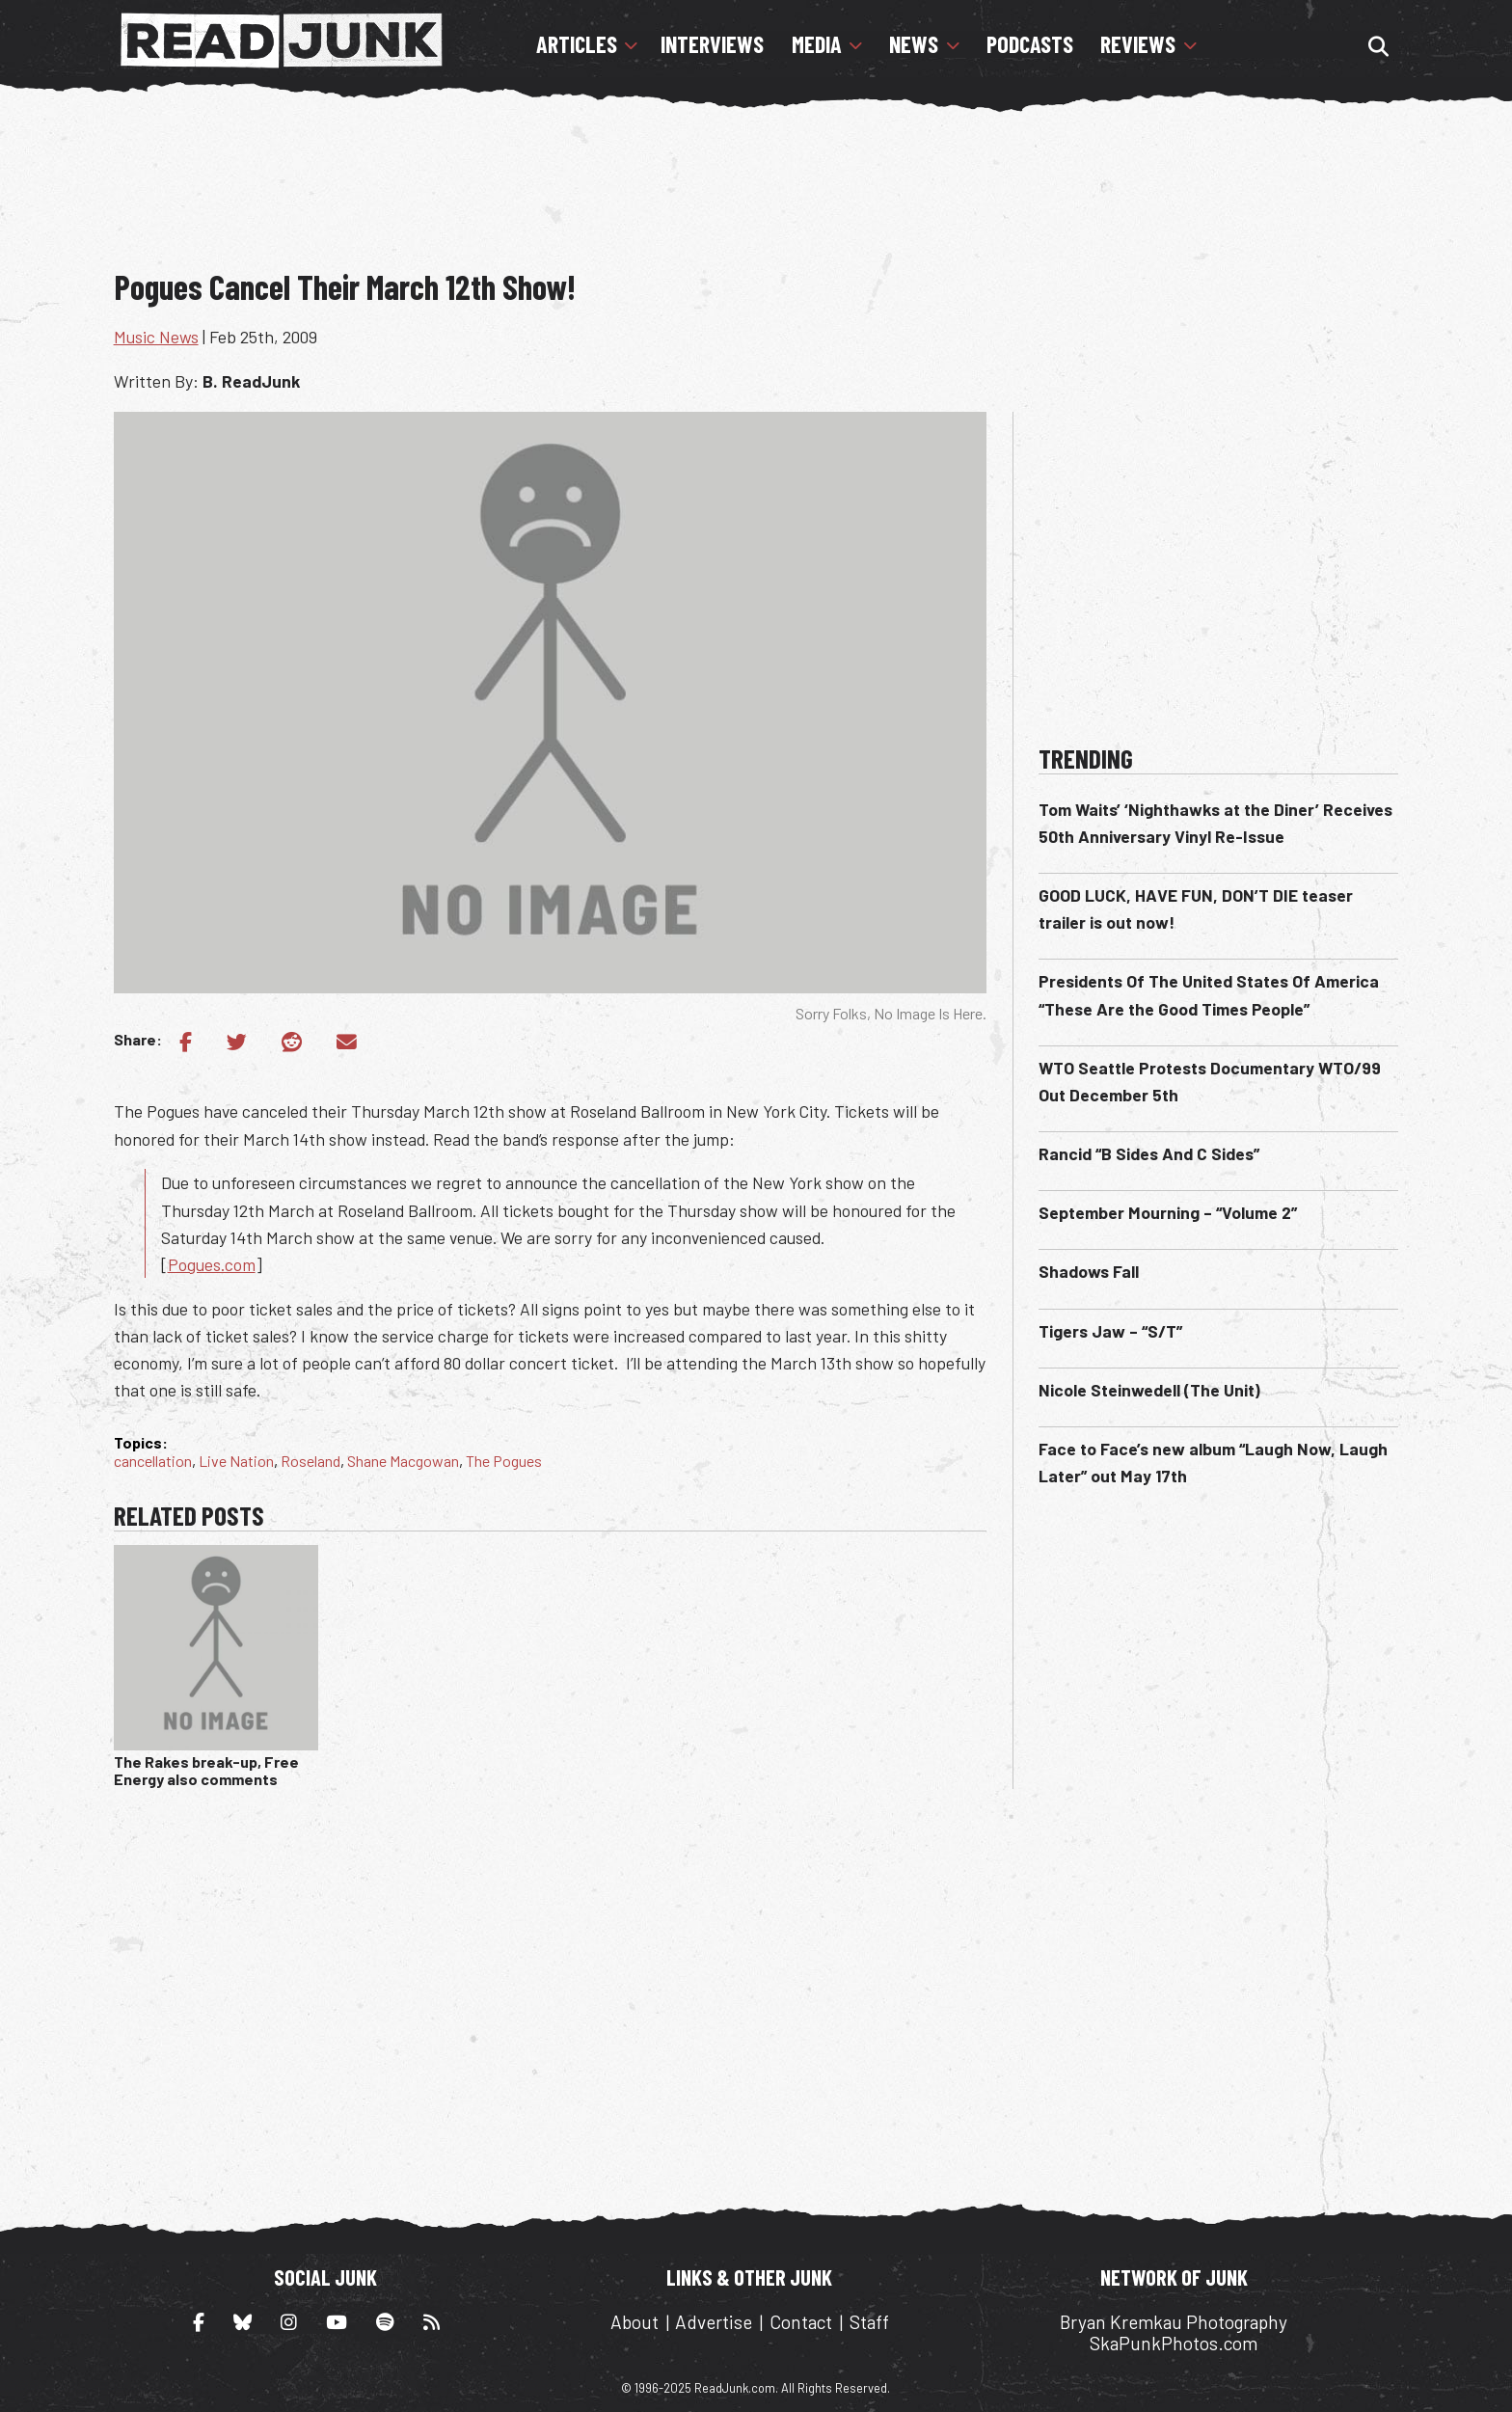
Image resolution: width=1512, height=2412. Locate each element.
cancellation (153, 1460)
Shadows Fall (1089, 1271)
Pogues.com (212, 1264)
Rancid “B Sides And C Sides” (1149, 1153)
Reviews (1137, 44)
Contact (801, 2322)
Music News (156, 336)
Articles (576, 44)
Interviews (712, 44)
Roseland (310, 1460)
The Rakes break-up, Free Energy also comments (206, 1770)
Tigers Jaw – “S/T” (1110, 1331)
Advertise (713, 2322)
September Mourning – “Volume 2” (1168, 1212)
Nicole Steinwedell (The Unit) (1149, 1389)
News (913, 44)
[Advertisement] (756, 197)
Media (817, 44)
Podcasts (1029, 44)
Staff (869, 2322)
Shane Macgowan (403, 1460)
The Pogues (504, 1460)
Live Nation (236, 1460)
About (634, 2322)
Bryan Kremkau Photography (1173, 2322)
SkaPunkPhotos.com (1173, 2343)
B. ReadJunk (251, 381)
